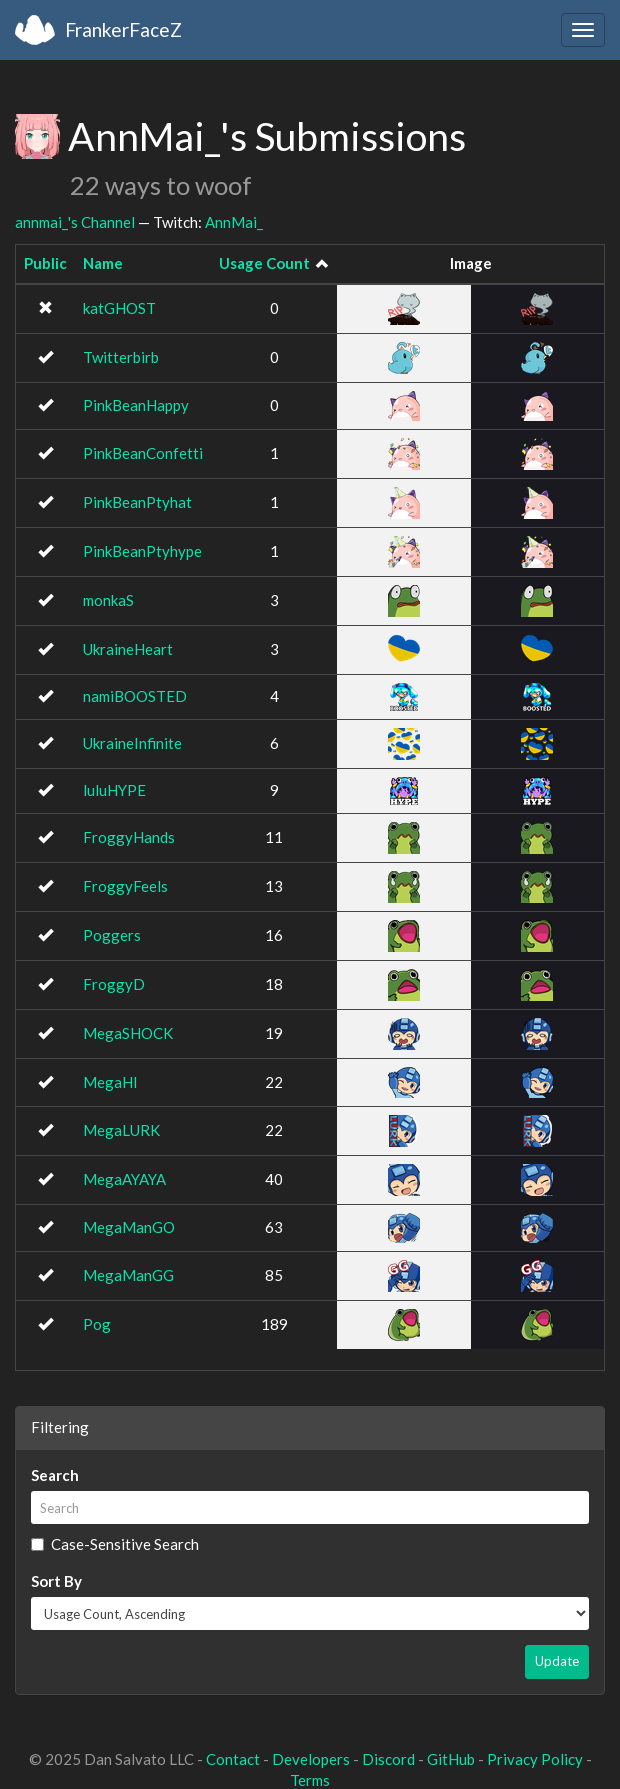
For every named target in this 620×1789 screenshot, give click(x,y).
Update (557, 1661)
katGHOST (119, 308)
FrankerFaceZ (123, 29)
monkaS (108, 600)
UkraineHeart (128, 649)
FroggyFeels (125, 886)
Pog (97, 1324)
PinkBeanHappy (136, 405)
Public (45, 263)
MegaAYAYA (124, 1179)
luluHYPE (114, 790)
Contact (233, 1759)
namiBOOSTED (135, 696)
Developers (311, 1759)
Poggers (112, 935)
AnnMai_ (234, 222)
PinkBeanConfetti (143, 453)
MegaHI (110, 1082)
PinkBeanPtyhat (137, 502)
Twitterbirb (121, 357)
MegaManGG (128, 1275)
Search (55, 1475)
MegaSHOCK (128, 1033)
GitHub (451, 1759)
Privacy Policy (535, 1759)
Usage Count (264, 263)
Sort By (56, 1581)
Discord (388, 1759)
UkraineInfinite (132, 743)
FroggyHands (129, 837)
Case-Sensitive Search (115, 1544)
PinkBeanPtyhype (142, 551)
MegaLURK (121, 1130)
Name (103, 263)
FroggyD (114, 984)
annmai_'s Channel (75, 222)
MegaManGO (129, 1227)
